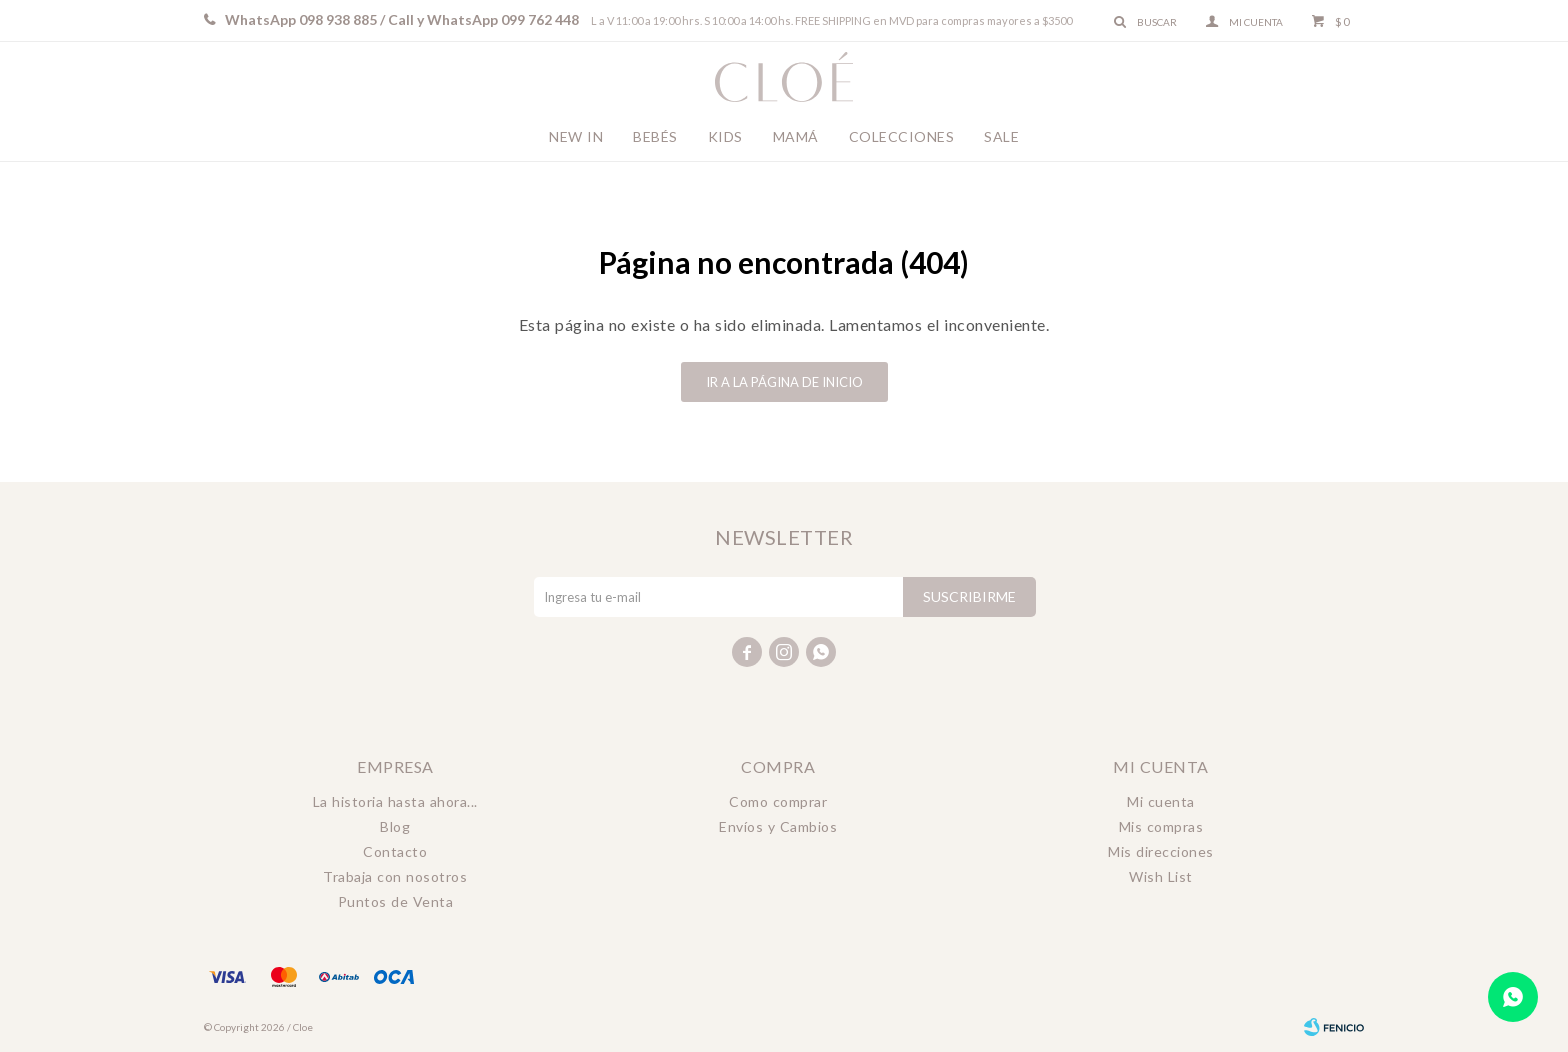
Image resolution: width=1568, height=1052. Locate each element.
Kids (725, 136)
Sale (1001, 136)
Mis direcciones (1161, 851)
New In (576, 136)
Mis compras (1161, 826)
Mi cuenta (1161, 801)
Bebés (655, 136)
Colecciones (902, 136)
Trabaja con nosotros (395, 876)
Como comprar (778, 801)
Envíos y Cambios (778, 826)
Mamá (796, 136)
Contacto (395, 851)
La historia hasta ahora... (395, 801)
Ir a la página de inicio (784, 382)
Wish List (1161, 876)
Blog (395, 826)
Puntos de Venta (396, 901)
